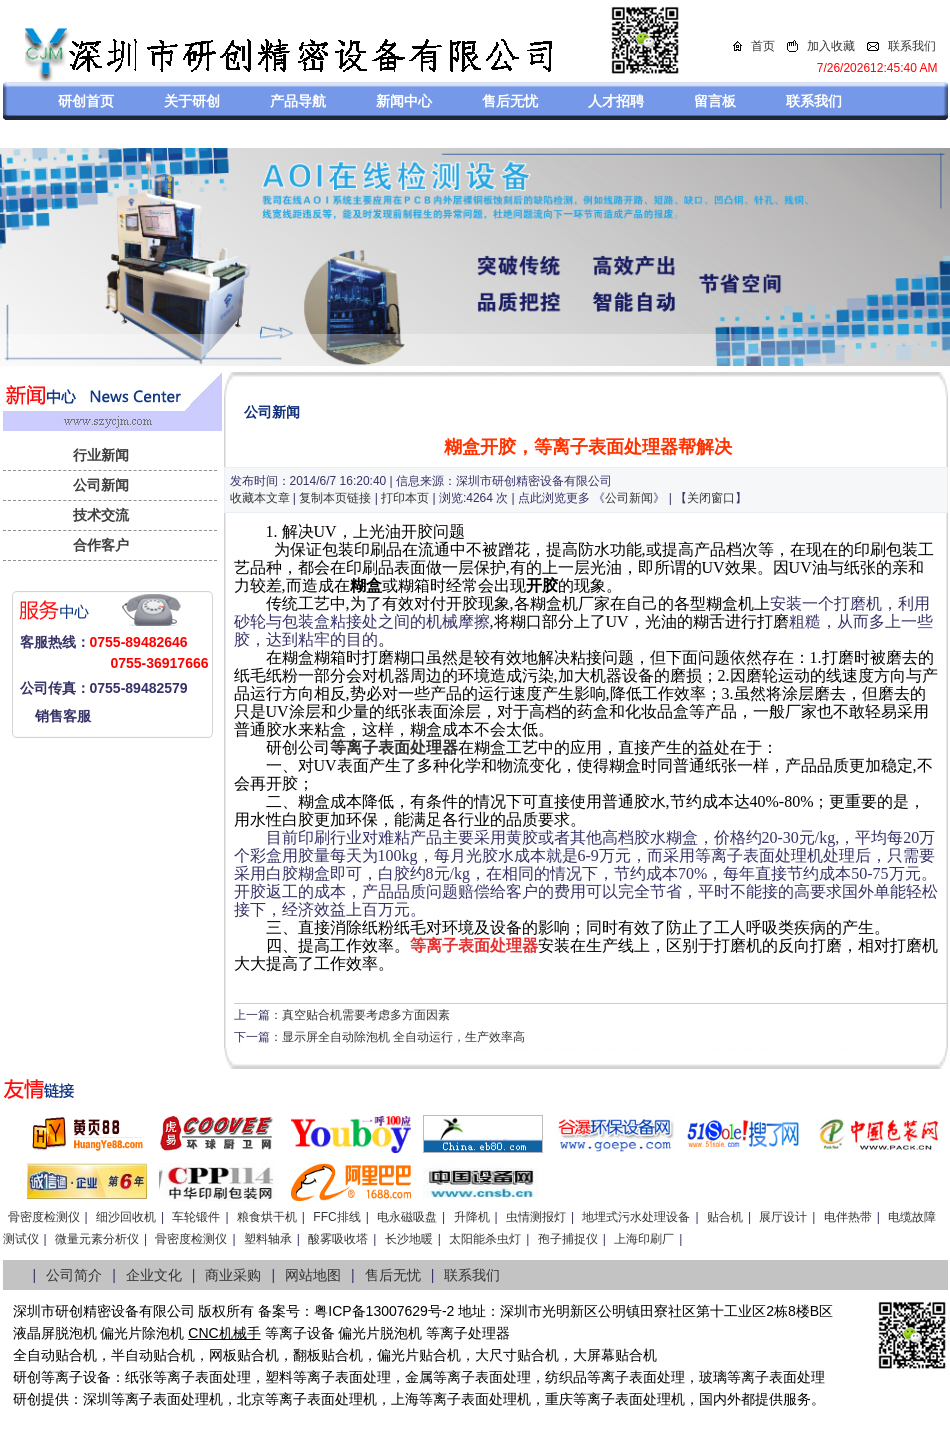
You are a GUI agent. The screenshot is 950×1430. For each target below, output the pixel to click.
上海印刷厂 (644, 1239)
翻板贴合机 (328, 1355)
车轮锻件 (196, 1217)
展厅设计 (783, 1217)
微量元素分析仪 (97, 1239)
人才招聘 (616, 101)
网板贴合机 (244, 1355)
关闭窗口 (711, 498)
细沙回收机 (126, 1217)
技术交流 (101, 515)
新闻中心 (404, 101)
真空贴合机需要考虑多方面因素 (366, 1015)
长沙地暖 (409, 1239)
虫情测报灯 (536, 1217)
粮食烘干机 (267, 1217)
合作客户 (101, 545)
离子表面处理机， (643, 1399)
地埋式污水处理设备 (636, 1217)
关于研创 (192, 101)
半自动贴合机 (153, 1355)
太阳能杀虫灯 (485, 1239)
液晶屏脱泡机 (55, 1333)
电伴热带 (848, 1217)
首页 (763, 46)
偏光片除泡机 (142, 1333)
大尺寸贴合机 (517, 1355)
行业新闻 (101, 455)
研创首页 (86, 101)
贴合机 (725, 1217)
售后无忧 (510, 101)
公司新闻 (101, 485)
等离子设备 (300, 1333)
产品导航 (298, 101)
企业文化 (154, 1275)
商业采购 (233, 1275)
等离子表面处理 (202, 1377)
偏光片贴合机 (419, 1355)
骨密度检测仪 (44, 1217)
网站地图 (313, 1275)
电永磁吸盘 (407, 1217)
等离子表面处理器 (394, 747)
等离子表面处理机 (167, 1399)
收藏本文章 (260, 498)
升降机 (472, 1217)
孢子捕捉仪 (568, 1239)
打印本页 (405, 498)
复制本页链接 (335, 498)
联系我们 (912, 46)
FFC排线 (336, 1217)
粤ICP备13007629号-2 (384, 1311)
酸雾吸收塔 (338, 1239)
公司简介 (74, 1275)
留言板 (715, 101)
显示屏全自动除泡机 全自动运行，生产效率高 (403, 1037)
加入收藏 (831, 46)
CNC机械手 (224, 1333)
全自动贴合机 (55, 1355)
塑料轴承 (268, 1239)
